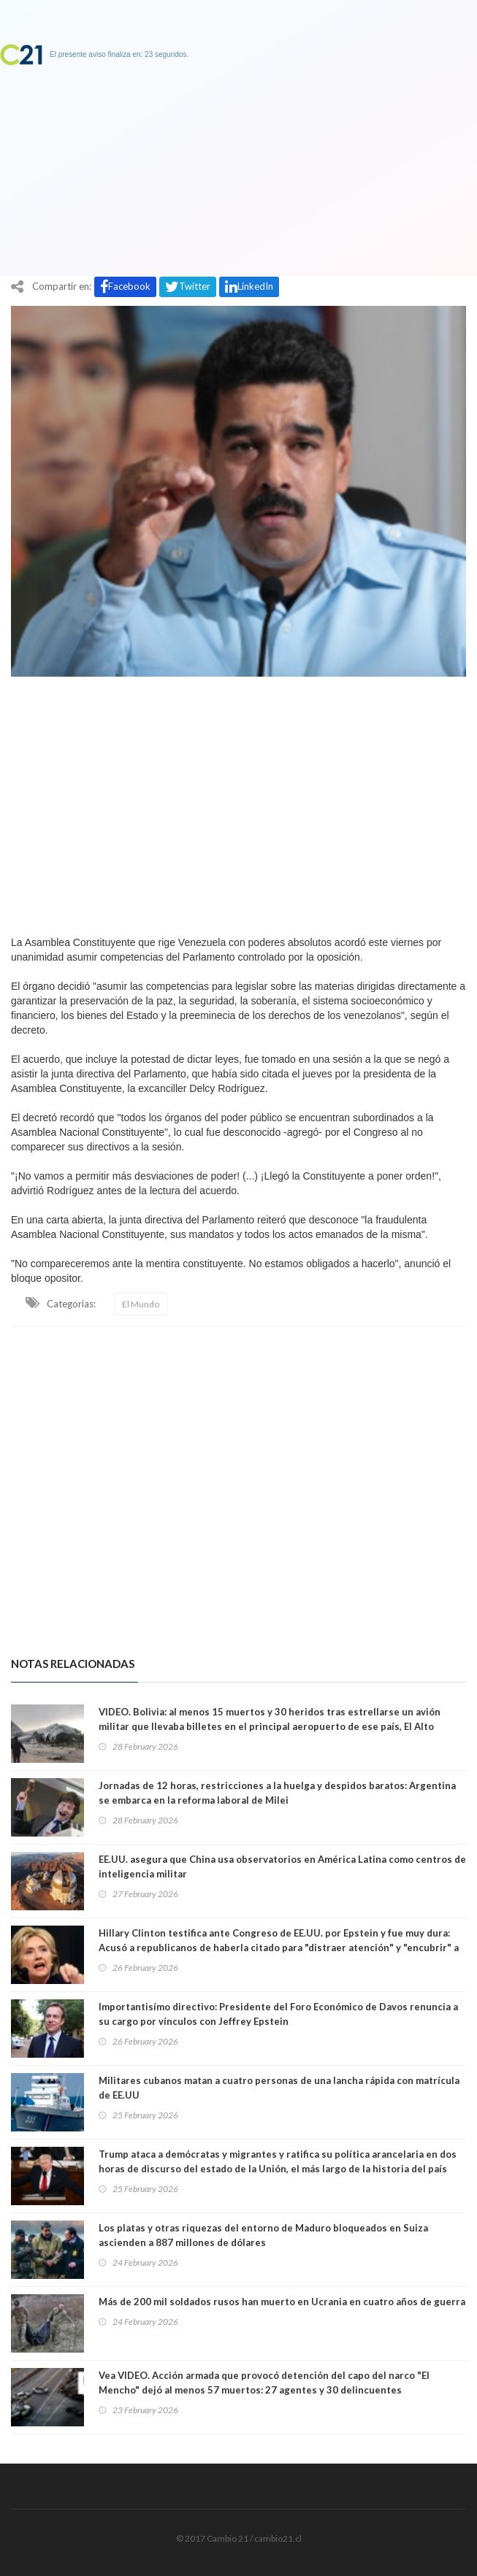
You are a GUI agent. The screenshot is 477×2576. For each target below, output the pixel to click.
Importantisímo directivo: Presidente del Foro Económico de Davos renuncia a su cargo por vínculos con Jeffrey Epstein (278, 2014)
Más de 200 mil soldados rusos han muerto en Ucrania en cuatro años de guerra (282, 2301)
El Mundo (140, 1304)
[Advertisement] (238, 802)
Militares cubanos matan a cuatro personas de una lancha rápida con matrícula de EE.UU (279, 2088)
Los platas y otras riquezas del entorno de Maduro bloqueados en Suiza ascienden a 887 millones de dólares (263, 2235)
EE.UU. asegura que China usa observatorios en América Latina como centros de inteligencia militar (282, 1866)
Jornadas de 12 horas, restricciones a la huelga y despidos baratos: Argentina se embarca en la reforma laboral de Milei (277, 1793)
